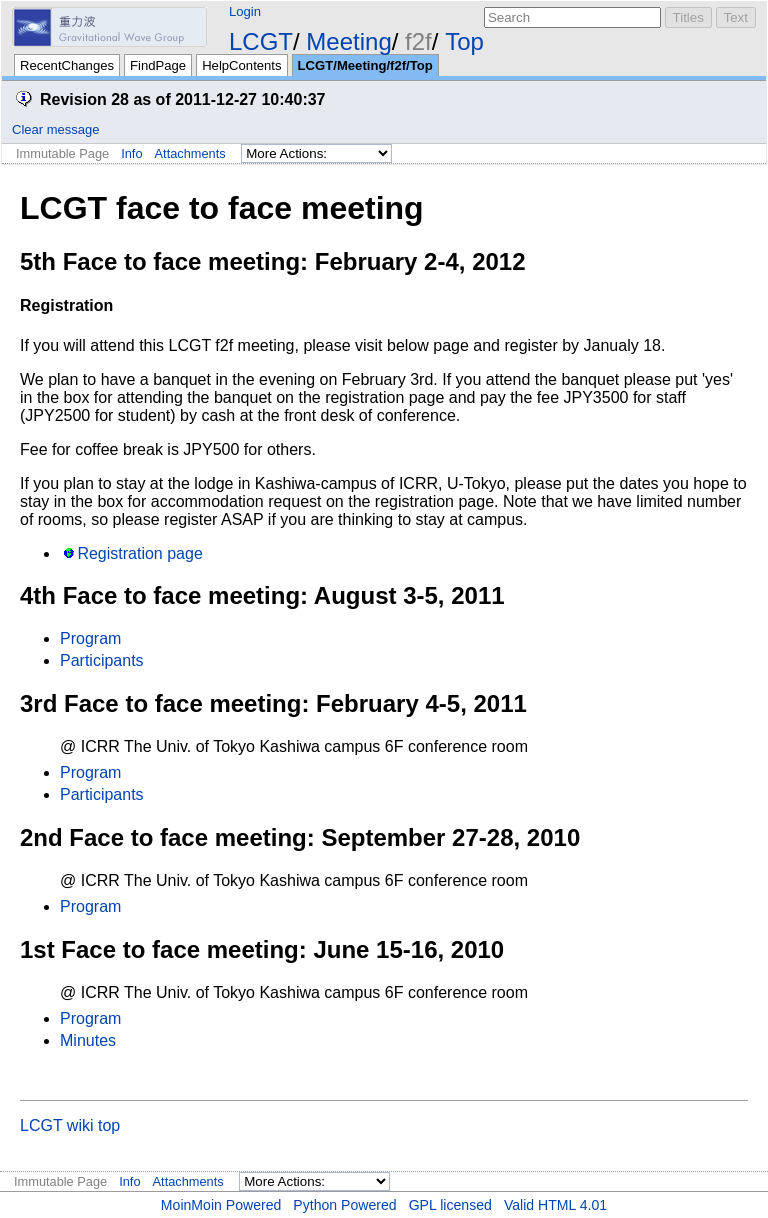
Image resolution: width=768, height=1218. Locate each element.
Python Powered (344, 1205)
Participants (102, 660)
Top (464, 41)
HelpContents (241, 65)
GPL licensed (450, 1205)
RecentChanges (67, 65)
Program (90, 638)
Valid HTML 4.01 (555, 1205)
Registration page (139, 553)
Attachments (190, 153)
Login (245, 11)
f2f (418, 41)
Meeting (348, 41)
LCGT (261, 41)
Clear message (55, 129)
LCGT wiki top (70, 1125)
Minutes (88, 1040)
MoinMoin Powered (221, 1205)
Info (131, 153)
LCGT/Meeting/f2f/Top (365, 65)
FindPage (158, 65)
